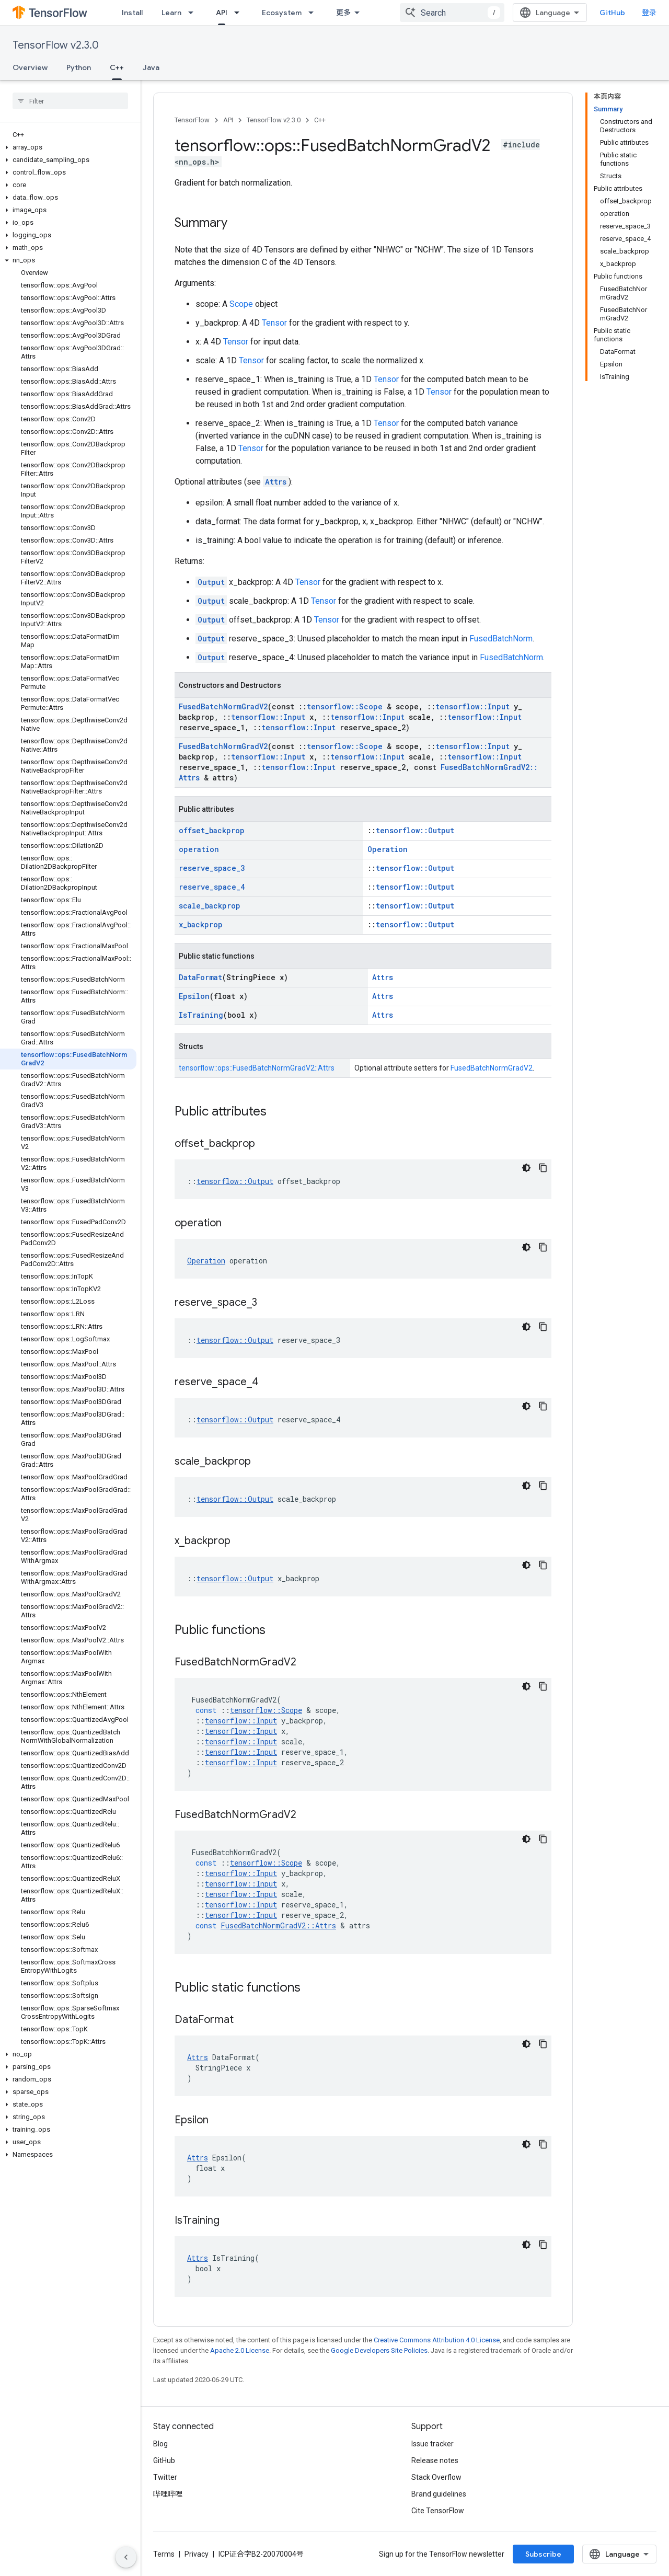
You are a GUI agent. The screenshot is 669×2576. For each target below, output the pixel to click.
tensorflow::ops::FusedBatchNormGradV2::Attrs (256, 1068)
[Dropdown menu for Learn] (193, 12)
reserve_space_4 (212, 887)
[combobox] (452, 12)
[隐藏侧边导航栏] (126, 2557)
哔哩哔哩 (167, 2494)
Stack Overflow (436, 2477)
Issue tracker (432, 2444)
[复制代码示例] (543, 1167)
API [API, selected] (221, 12)
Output (211, 582)
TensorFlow (192, 120)
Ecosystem (282, 12)
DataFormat (200, 977)
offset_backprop (212, 830)
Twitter (165, 2477)
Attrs (275, 482)
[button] (68, 147)
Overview (30, 67)
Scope (241, 304)
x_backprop (201, 924)
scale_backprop (209, 906)
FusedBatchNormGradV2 (223, 706)
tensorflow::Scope (345, 706)
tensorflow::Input (472, 706)
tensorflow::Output (415, 830)
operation (199, 849)
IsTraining (201, 1015)
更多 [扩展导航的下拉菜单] (343, 12)
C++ (320, 120)
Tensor (274, 323)
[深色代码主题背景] (526, 1167)
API (228, 120)
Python (78, 67)
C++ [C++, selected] (117, 67)
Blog (160, 2444)
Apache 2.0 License (239, 2350)
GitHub (612, 12)
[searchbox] (70, 101)
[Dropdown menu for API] (239, 12)
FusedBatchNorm (501, 638)
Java (151, 67)
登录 (649, 12)
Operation (387, 849)
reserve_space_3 (212, 868)
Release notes (434, 2460)
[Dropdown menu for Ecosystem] (314, 12)
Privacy (196, 2554)
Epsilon (194, 996)
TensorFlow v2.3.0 (56, 45)
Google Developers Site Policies (379, 2350)
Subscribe (543, 2554)
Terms (164, 2554)
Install (132, 12)
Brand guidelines (438, 2494)
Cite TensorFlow (437, 2510)
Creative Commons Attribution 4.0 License (437, 2340)
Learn (171, 12)
